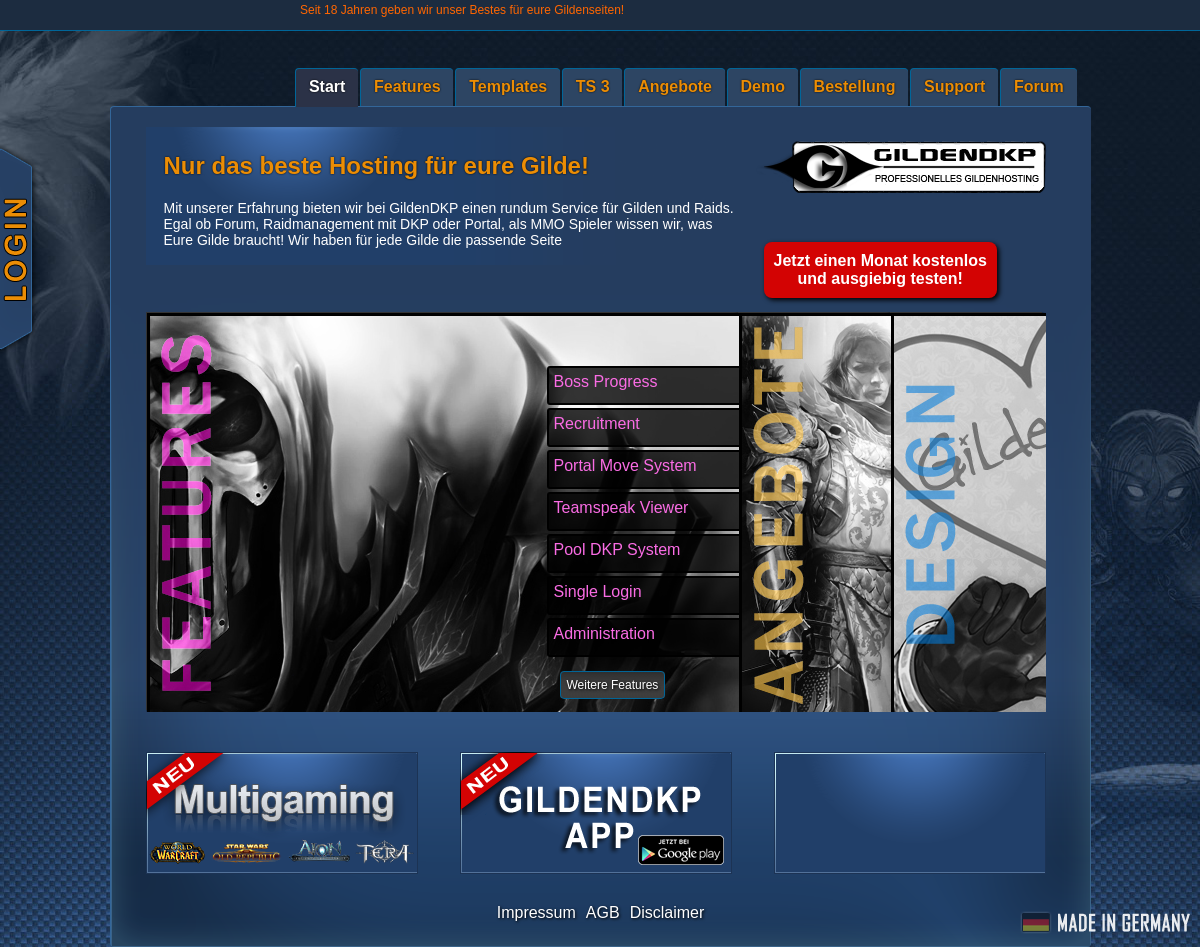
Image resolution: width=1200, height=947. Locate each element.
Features (407, 86)
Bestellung (855, 86)
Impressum (536, 912)
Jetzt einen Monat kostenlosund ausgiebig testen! (880, 269)
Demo (763, 86)
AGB (603, 912)
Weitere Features (613, 685)
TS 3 (593, 86)
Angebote (675, 86)
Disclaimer (667, 912)
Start (327, 86)
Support (954, 86)
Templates (508, 86)
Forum (1039, 86)
